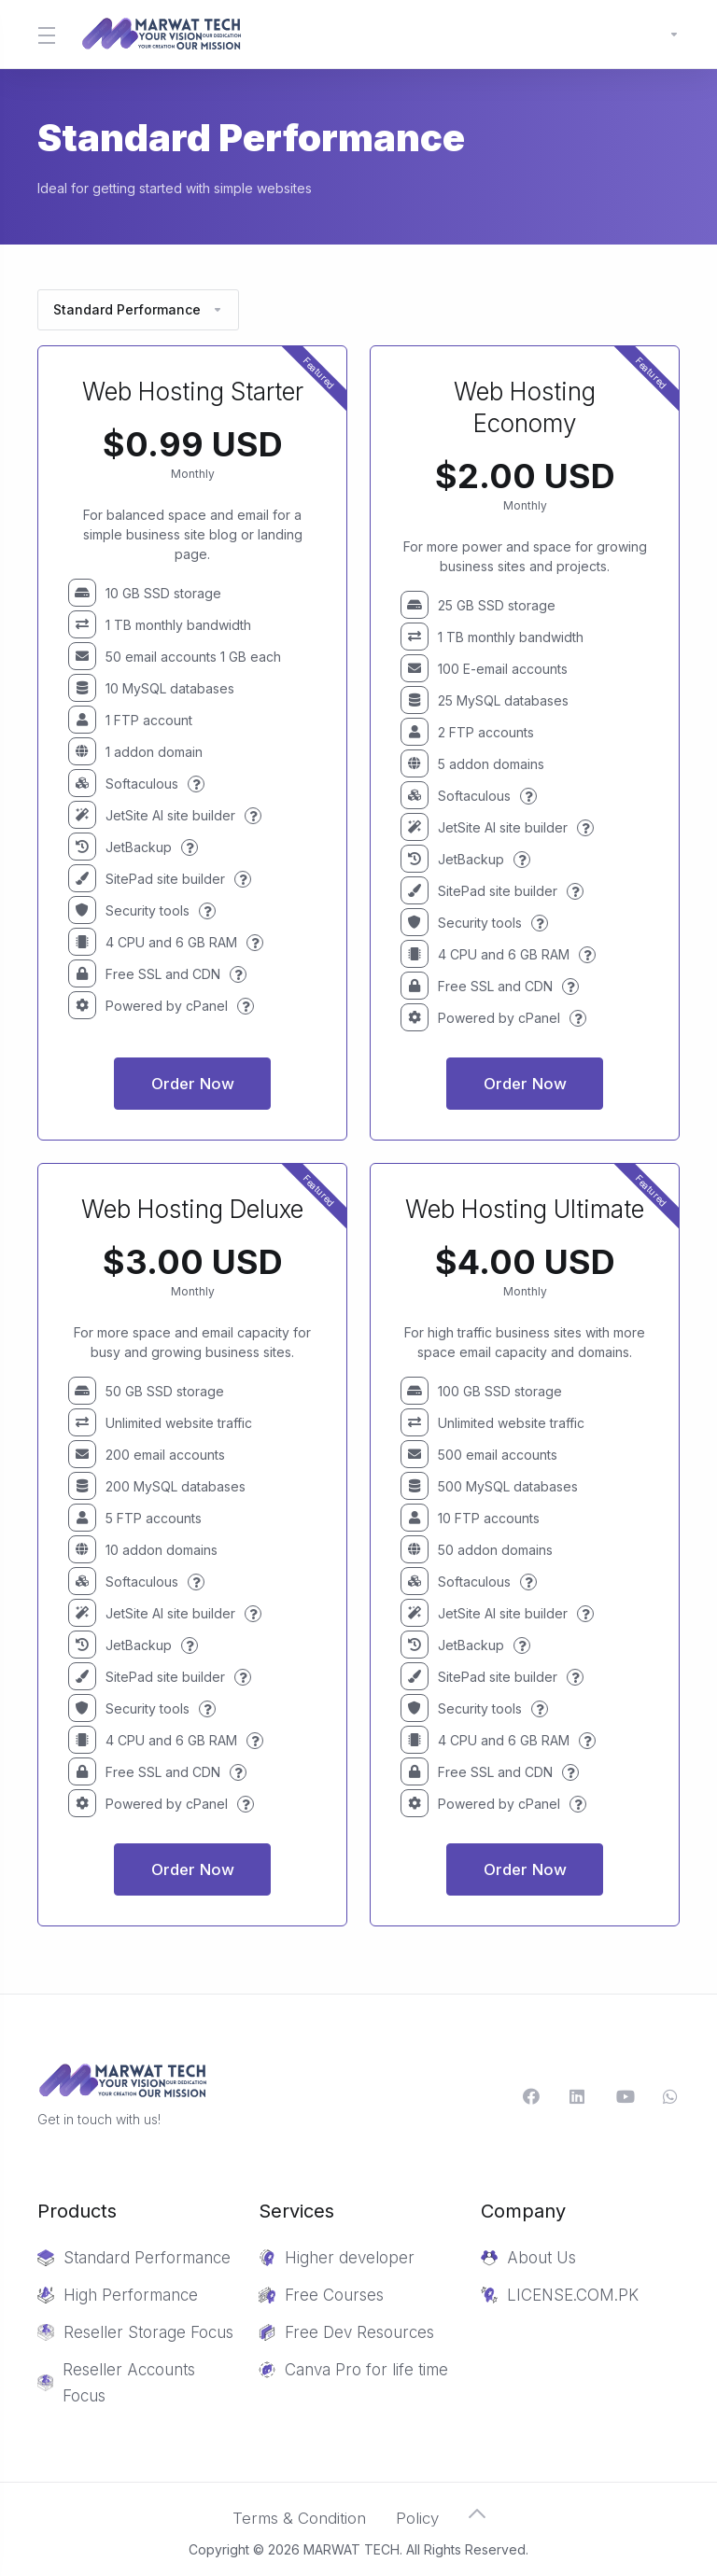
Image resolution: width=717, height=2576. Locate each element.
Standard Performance (138, 309)
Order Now (192, 1083)
